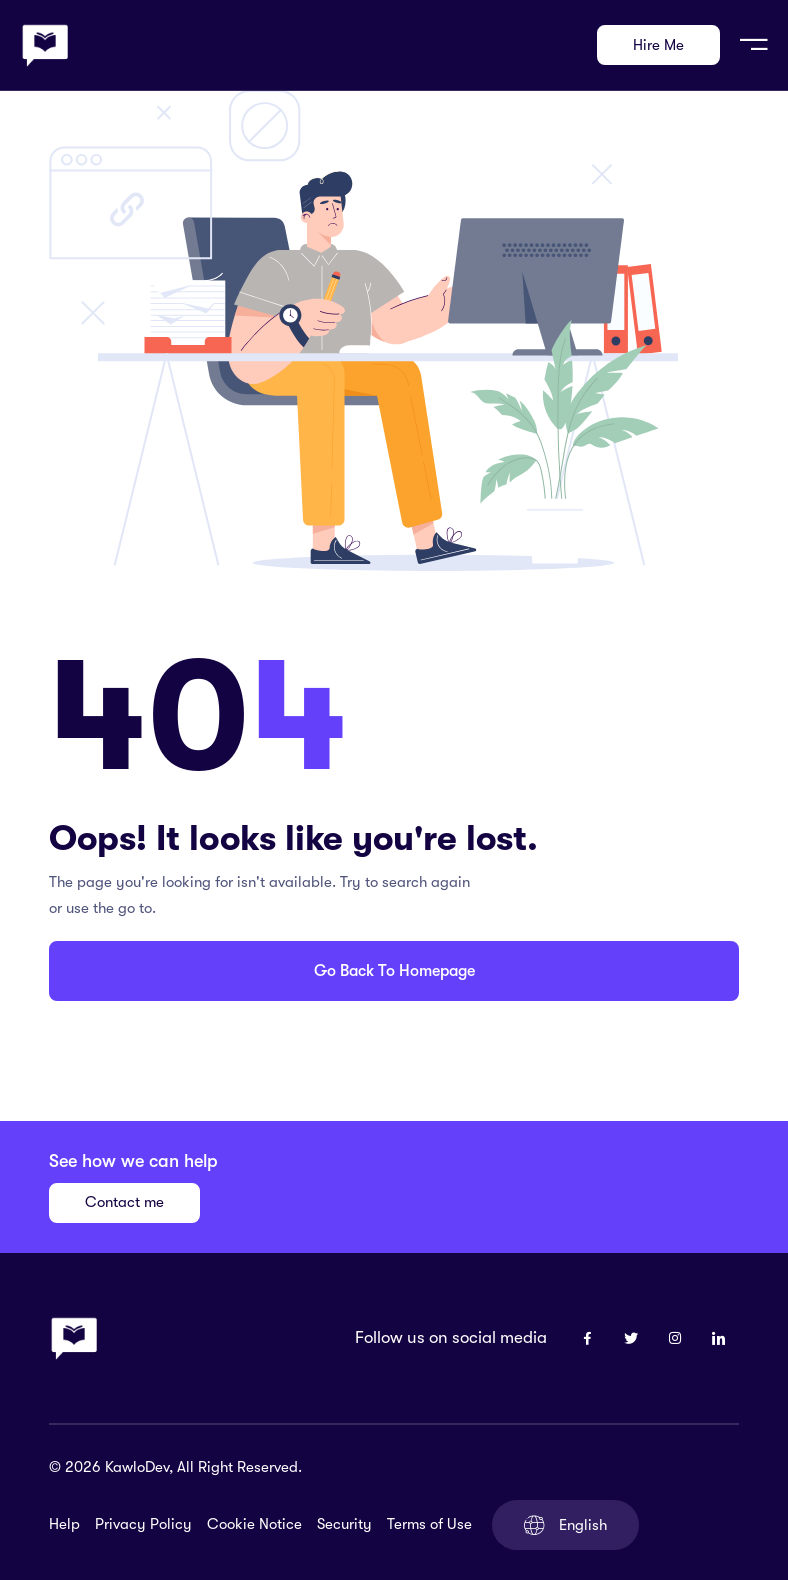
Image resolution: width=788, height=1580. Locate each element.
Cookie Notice (254, 1524)
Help (64, 1524)
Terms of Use (429, 1524)
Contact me (124, 1202)
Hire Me (658, 45)
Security (344, 1524)
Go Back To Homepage (394, 971)
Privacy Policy (143, 1524)
